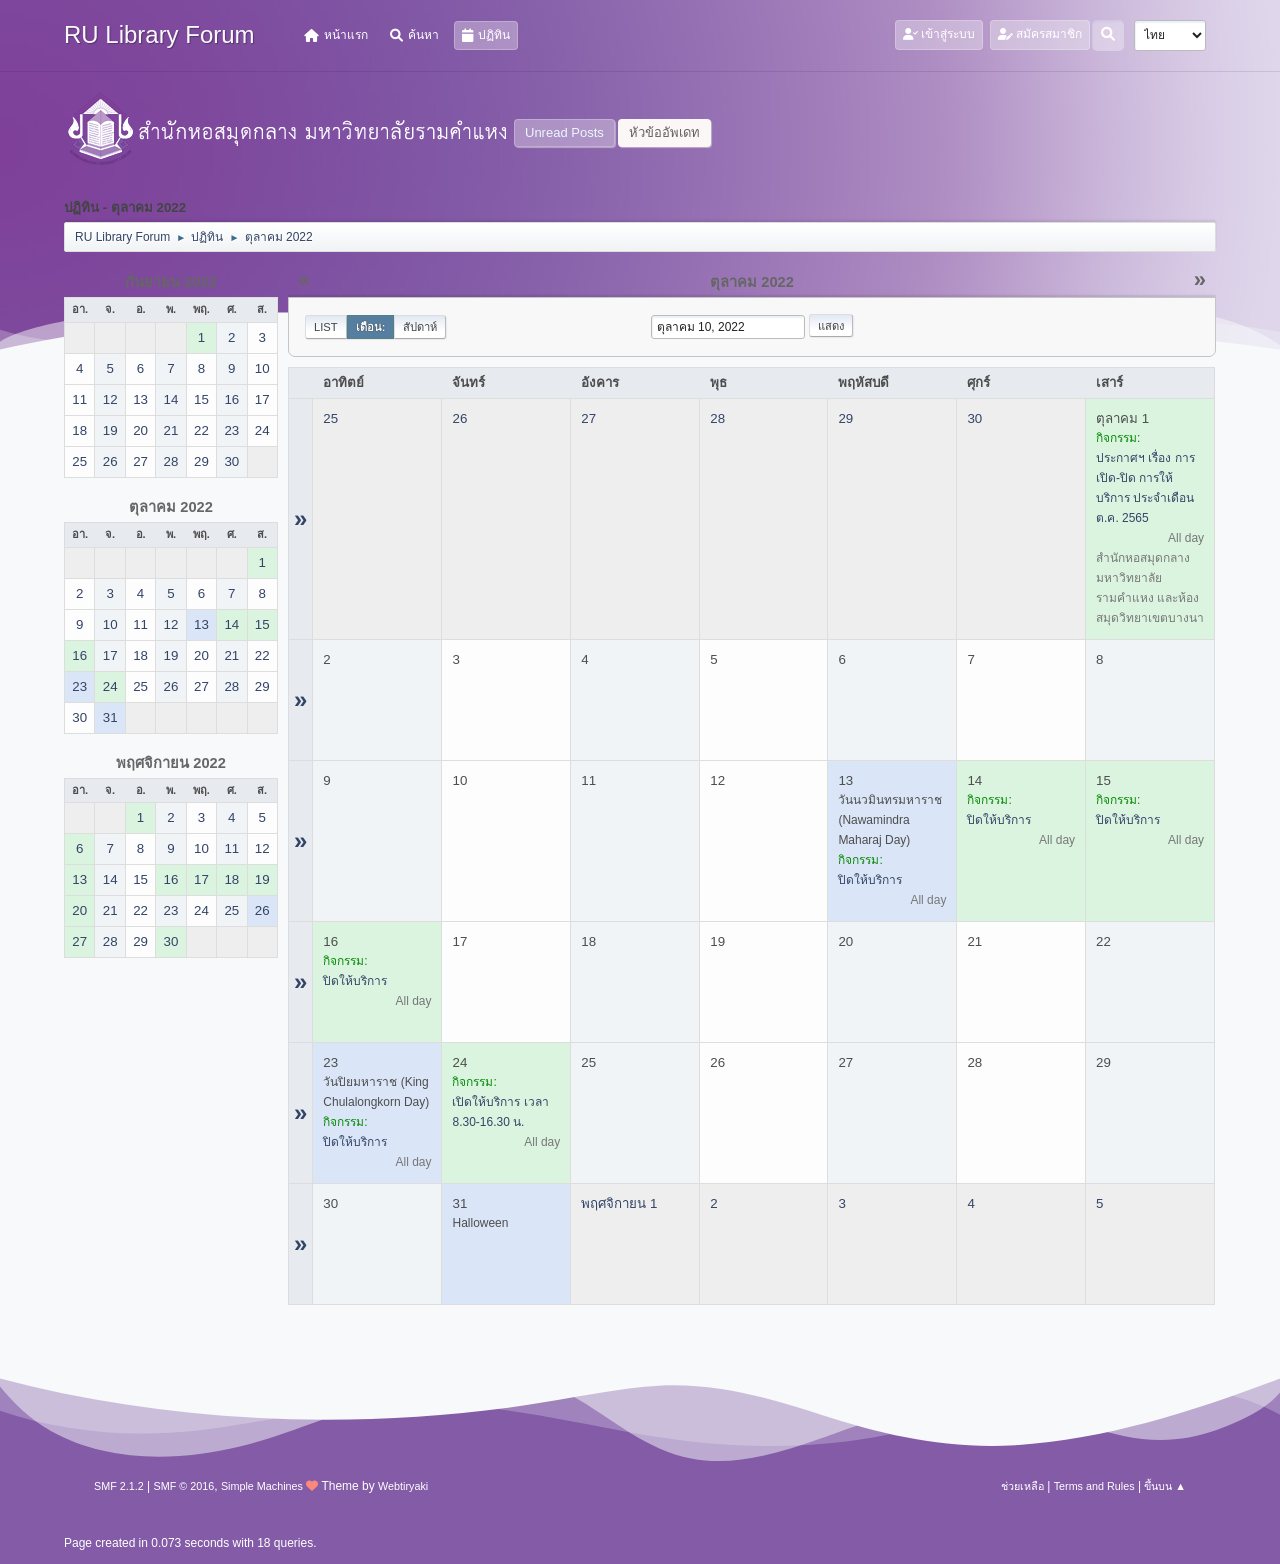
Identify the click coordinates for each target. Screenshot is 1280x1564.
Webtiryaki (403, 1486)
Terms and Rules (1094, 1486)
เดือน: (371, 327)
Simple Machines (262, 1486)
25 (330, 418)
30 (974, 418)
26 (459, 418)
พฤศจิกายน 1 (619, 1203)
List (326, 327)
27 (588, 418)
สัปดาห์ (420, 327)
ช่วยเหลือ (1022, 1486)
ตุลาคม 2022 (171, 507)
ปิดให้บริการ (870, 880)
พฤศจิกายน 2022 (171, 763)
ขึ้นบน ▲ (1165, 1486)
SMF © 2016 (184, 1486)
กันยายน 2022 (171, 282)
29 (845, 418)
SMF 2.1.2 (119, 1486)
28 (717, 418)
